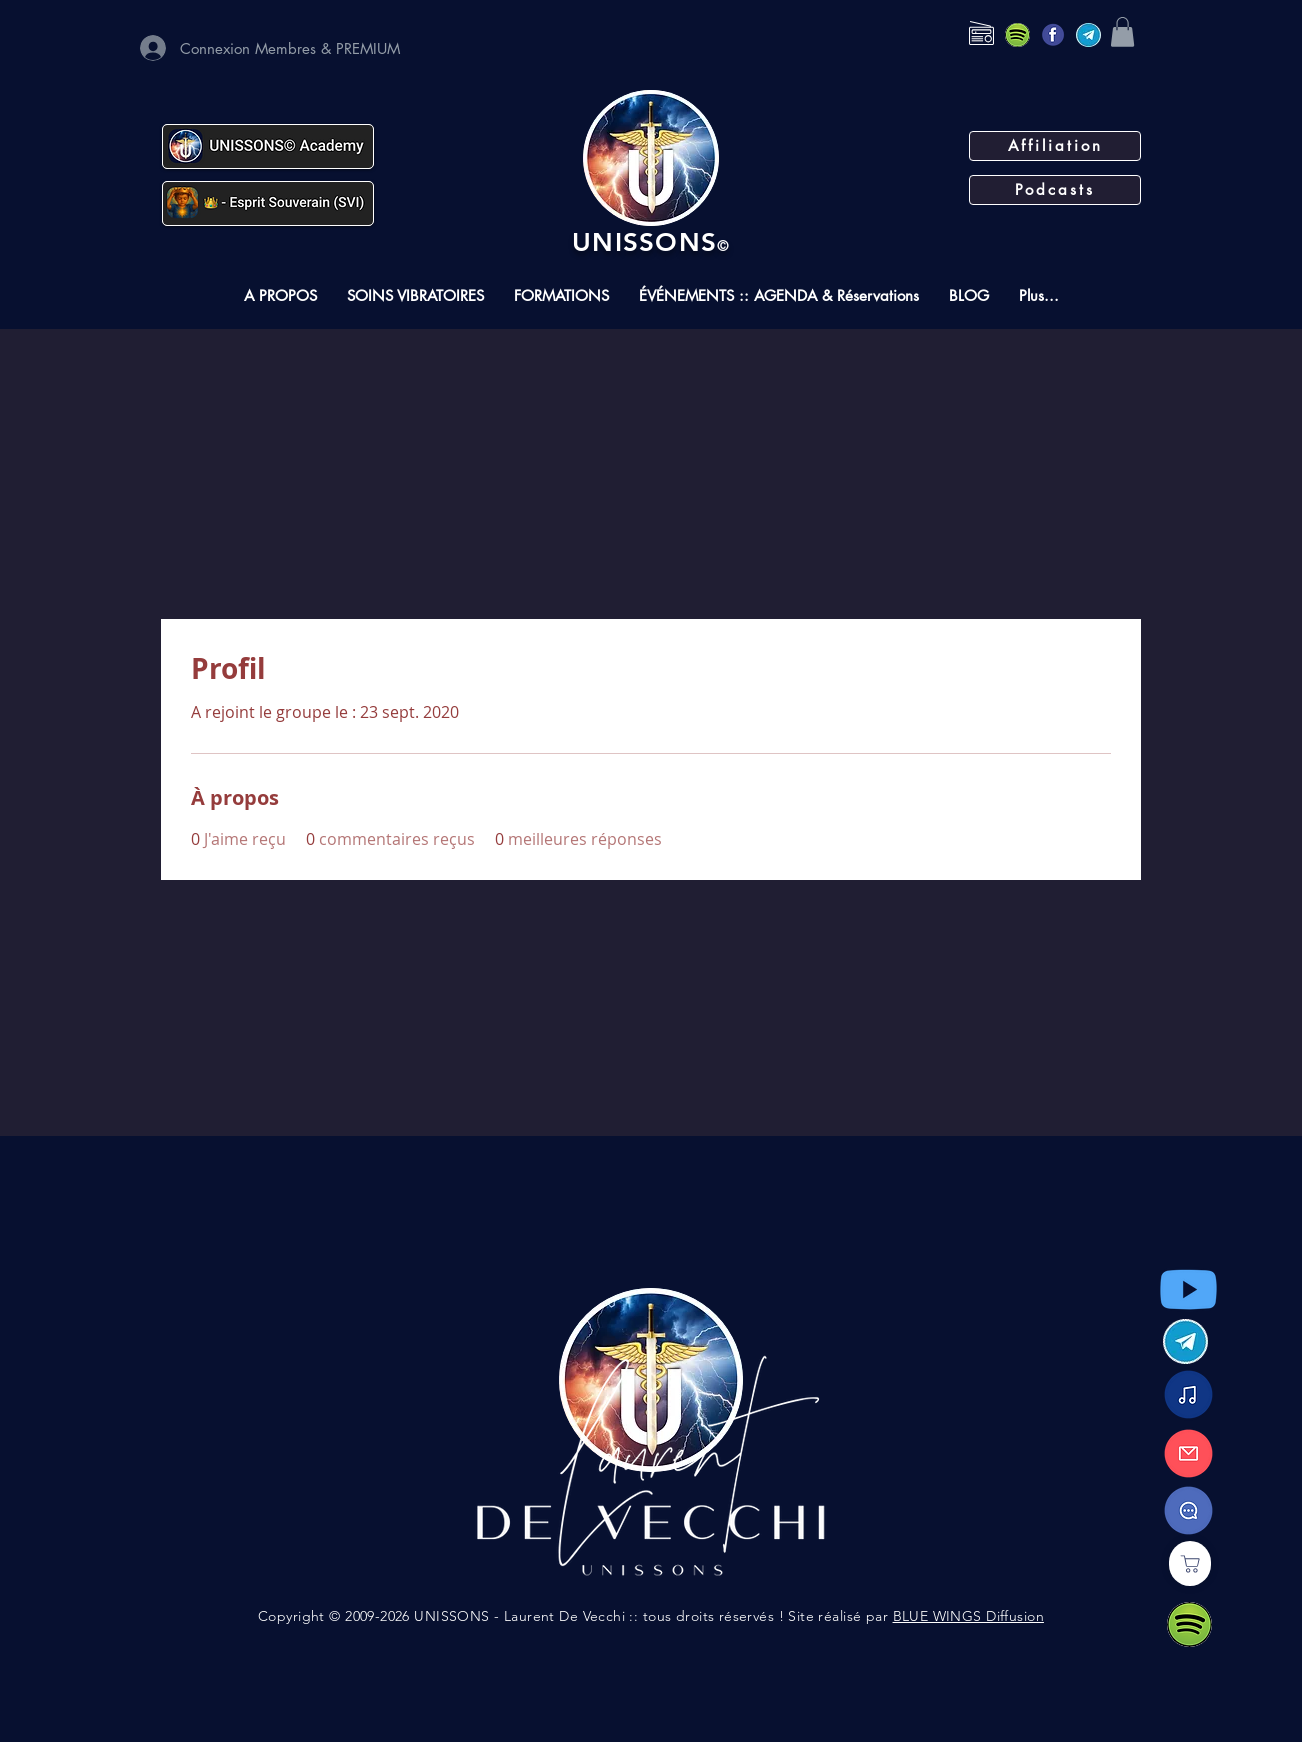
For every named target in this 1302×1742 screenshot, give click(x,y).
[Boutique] (1190, 1563)
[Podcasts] (1055, 190)
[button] (1122, 32)
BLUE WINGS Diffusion (968, 1616)
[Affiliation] (1055, 146)
